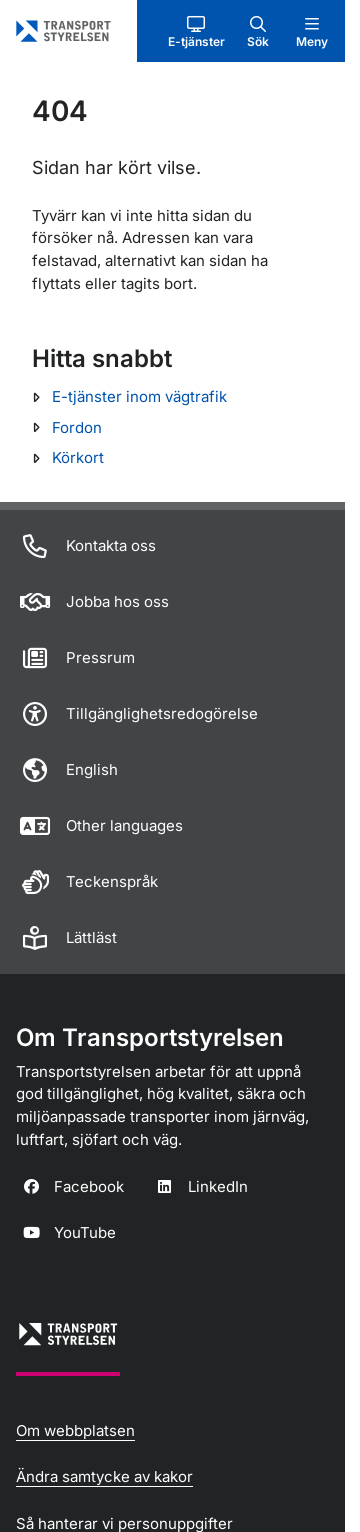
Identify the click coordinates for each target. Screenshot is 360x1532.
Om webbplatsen (75, 1430)
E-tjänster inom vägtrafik (139, 396)
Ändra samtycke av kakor (104, 1476)
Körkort (78, 457)
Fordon (77, 427)
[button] (196, 31)
